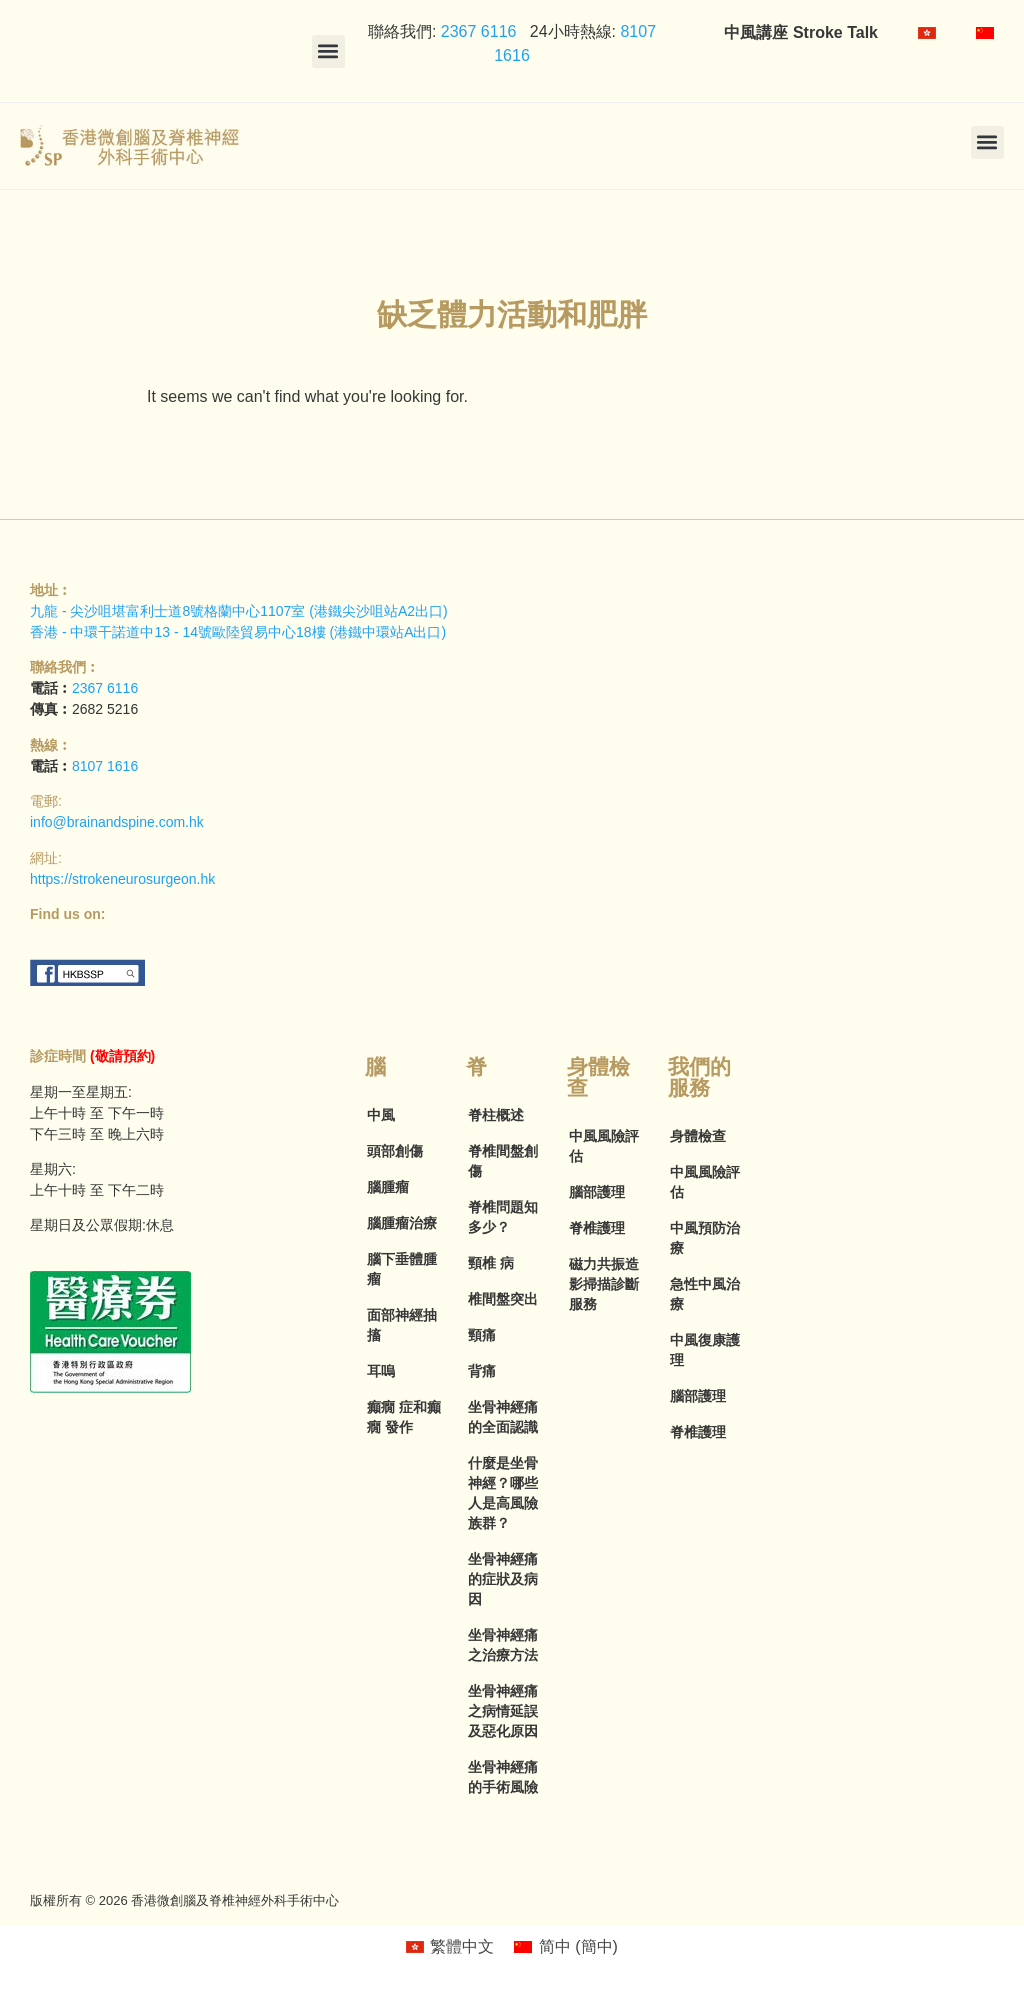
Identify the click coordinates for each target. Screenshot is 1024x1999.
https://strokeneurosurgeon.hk (122, 879)
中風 (381, 1115)
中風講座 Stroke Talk (801, 32)
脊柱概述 (496, 1115)
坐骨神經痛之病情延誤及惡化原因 (503, 1711)
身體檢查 (698, 1136)
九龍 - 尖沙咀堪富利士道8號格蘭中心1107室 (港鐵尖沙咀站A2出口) (239, 611)
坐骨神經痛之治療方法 (503, 1645)
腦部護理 (597, 1192)
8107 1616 (105, 766)
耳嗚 (381, 1371)
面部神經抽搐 (402, 1325)
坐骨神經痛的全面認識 (503, 1417)
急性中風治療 (705, 1294)
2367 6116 (476, 31)
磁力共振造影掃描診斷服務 (604, 1284)
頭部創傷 (395, 1151)
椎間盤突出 (503, 1299)
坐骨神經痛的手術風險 (503, 1777)
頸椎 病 (491, 1263)
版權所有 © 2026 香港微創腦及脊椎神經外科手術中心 (184, 1900)
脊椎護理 (597, 1228)
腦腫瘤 (388, 1187)
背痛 (482, 1371)
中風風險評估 (604, 1146)
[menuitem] (927, 33)
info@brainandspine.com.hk (117, 822)
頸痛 (482, 1335)
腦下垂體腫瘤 (402, 1269)
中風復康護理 (705, 1350)
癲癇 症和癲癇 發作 (404, 1417)
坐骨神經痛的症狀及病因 (503, 1579)
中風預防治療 (705, 1238)
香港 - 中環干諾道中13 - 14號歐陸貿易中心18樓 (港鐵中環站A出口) (238, 632)
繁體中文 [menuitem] (462, 1946)
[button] (328, 51)
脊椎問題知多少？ (503, 1217)
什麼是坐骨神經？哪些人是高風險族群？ (503, 1493)
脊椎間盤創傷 (503, 1161)
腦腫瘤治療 (402, 1223)
